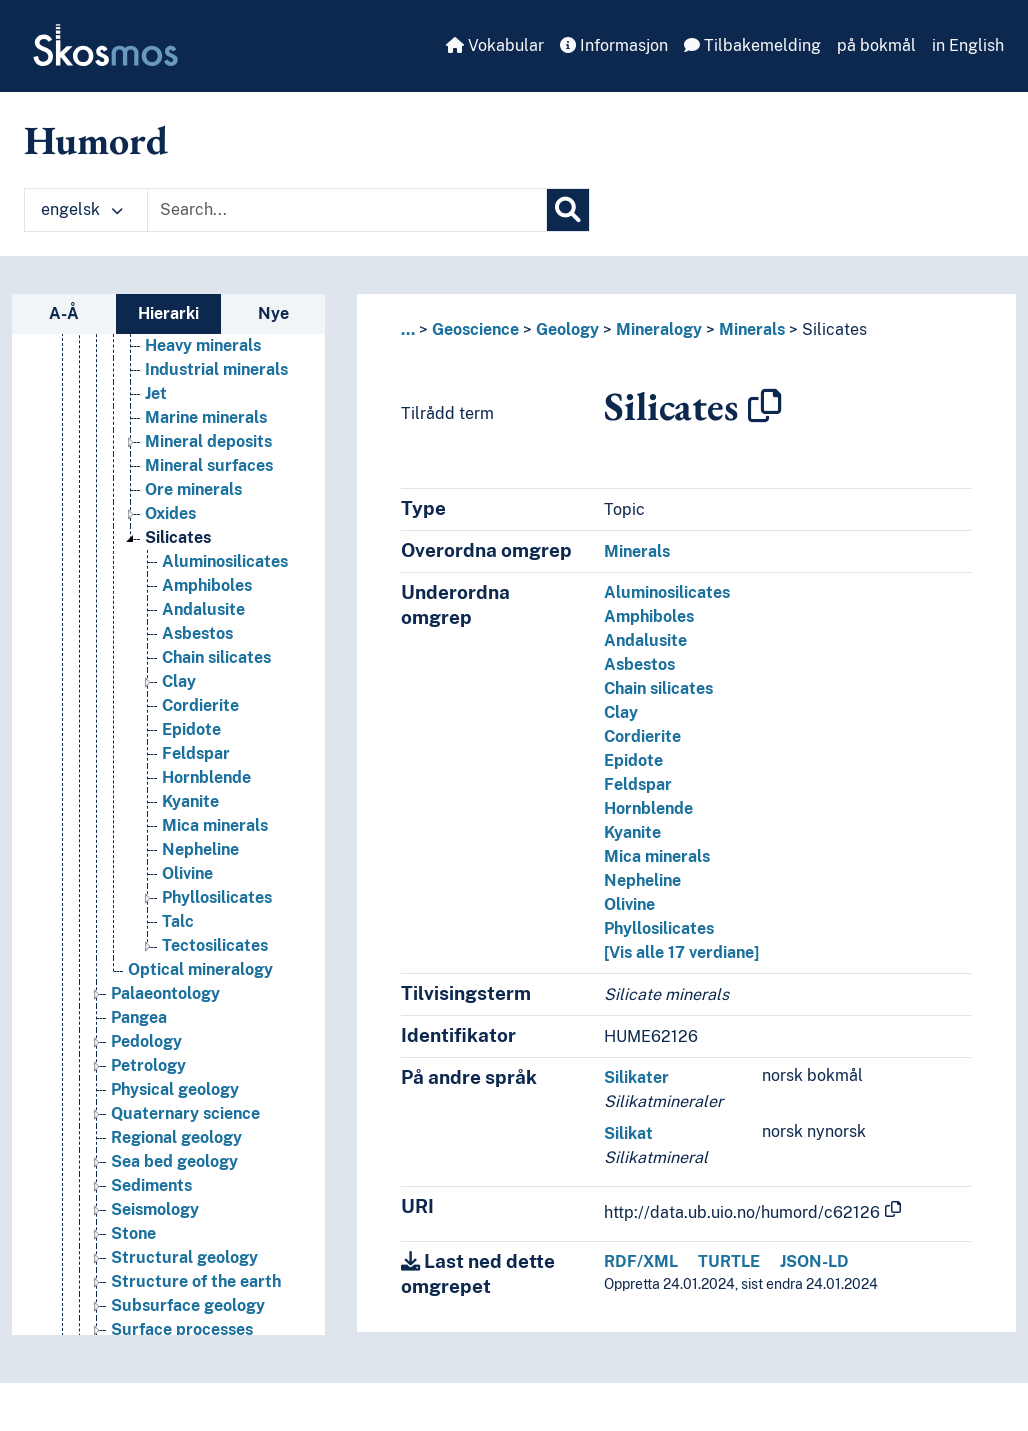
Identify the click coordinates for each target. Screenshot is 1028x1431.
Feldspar (638, 784)
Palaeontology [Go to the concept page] (165, 993)
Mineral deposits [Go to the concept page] (208, 441)
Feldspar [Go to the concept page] (196, 753)
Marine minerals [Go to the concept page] (206, 417)
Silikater (636, 1077)
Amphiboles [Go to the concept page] (207, 585)
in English (968, 45)
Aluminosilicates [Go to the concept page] (225, 561)
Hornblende (648, 808)
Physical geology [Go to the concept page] (175, 1089)
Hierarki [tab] (168, 313)
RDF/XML (641, 1261)
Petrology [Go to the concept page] (148, 1065)
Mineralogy (659, 329)
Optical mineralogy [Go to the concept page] (200, 969)
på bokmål (876, 45)
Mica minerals (657, 856)
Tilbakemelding (752, 45)
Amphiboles (649, 616)
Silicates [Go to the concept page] (178, 537)
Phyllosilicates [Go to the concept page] (217, 897)
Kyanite (632, 832)
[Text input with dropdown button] (347, 210)
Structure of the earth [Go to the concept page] (196, 1281)
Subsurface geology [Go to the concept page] (188, 1305)
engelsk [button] (82, 209)
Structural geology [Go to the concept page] (184, 1257)
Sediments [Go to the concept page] (151, 1185)
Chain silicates (658, 688)
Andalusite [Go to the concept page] (203, 609)
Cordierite (642, 736)
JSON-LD (814, 1261)
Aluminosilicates (667, 592)
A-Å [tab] (64, 313)
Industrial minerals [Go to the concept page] (216, 369)
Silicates (834, 329)
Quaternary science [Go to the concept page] (185, 1113)
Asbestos (639, 664)
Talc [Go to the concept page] (178, 921)
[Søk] (568, 210)
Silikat (628, 1133)
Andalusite (645, 640)
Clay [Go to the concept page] (179, 681)
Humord (96, 140)
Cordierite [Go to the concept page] (200, 705)
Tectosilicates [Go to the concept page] (215, 945)
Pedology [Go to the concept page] (146, 1041)
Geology (567, 329)
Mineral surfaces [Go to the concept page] (209, 465)
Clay (621, 712)
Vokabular (495, 45)
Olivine (629, 904)
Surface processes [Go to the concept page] (182, 1329)
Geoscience (475, 329)
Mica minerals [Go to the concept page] (215, 825)
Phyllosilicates (659, 928)
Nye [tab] (273, 313)
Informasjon (614, 45)
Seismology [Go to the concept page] (155, 1209)
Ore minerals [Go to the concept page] (193, 489)
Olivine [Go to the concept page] (187, 873)
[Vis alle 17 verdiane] (681, 952)
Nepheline (642, 880)
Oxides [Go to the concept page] (170, 513)
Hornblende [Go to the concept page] (206, 777)
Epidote (633, 760)
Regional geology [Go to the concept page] (176, 1137)
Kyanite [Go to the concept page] (190, 801)
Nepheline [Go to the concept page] (200, 849)
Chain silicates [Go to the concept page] (216, 657)
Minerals (752, 329)
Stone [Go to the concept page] (133, 1233)
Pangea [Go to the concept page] (139, 1017)
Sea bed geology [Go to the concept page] (174, 1161)
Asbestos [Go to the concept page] (197, 633)
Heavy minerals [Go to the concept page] (203, 345)
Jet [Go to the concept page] (156, 393)
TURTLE (729, 1261)
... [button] (408, 329)
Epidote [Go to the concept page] (191, 729)
